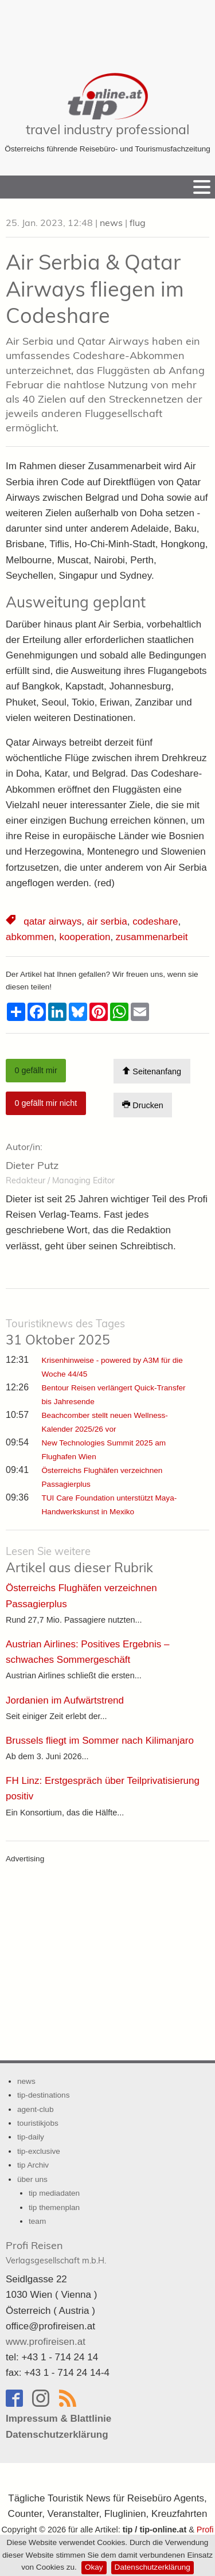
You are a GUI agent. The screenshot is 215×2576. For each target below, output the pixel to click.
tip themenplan (54, 2207)
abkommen (30, 937)
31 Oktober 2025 (65, 1332)
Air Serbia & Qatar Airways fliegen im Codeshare (95, 289)
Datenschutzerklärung (152, 2567)
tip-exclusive (38, 2151)
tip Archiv (33, 2165)
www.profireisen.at (45, 2341)
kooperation (85, 937)
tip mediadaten (54, 2193)
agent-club (35, 2109)
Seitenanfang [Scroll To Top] (151, 1071)
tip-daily (30, 2137)
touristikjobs (37, 2123)
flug (138, 222)
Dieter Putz (32, 1165)
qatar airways (52, 921)
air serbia (107, 921)
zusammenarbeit (152, 937)
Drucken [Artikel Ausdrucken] (142, 1105)
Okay (94, 2567)
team (37, 2221)
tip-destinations (43, 2095)
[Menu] (201, 187)
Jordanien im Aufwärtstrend (65, 1700)
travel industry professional (107, 129)
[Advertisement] (108, 28)
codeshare (155, 921)
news (111, 222)
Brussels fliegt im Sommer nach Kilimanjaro (100, 1740)
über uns (32, 2179)
